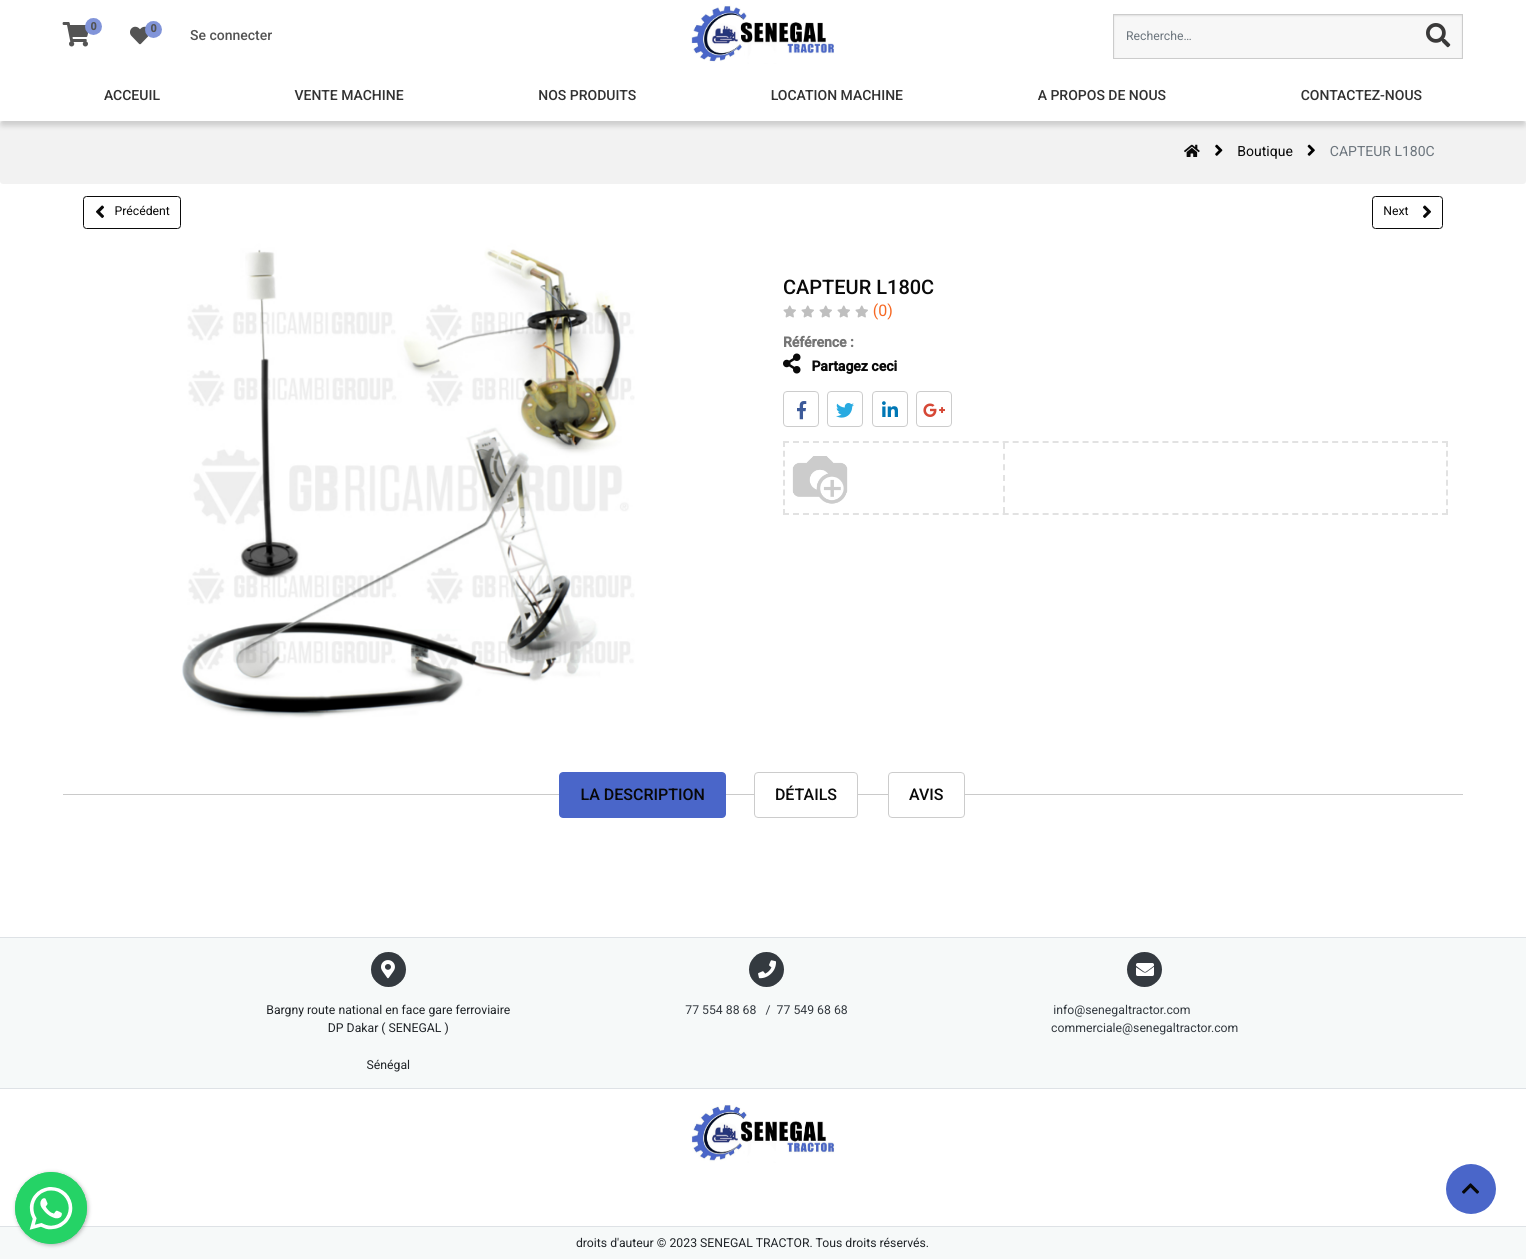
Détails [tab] (806, 794)
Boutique (1265, 152)
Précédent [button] (132, 212)
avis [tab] (926, 794)
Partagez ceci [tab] (825, 364)
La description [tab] (642, 794)
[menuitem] (132, 96)
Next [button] (1407, 212)
